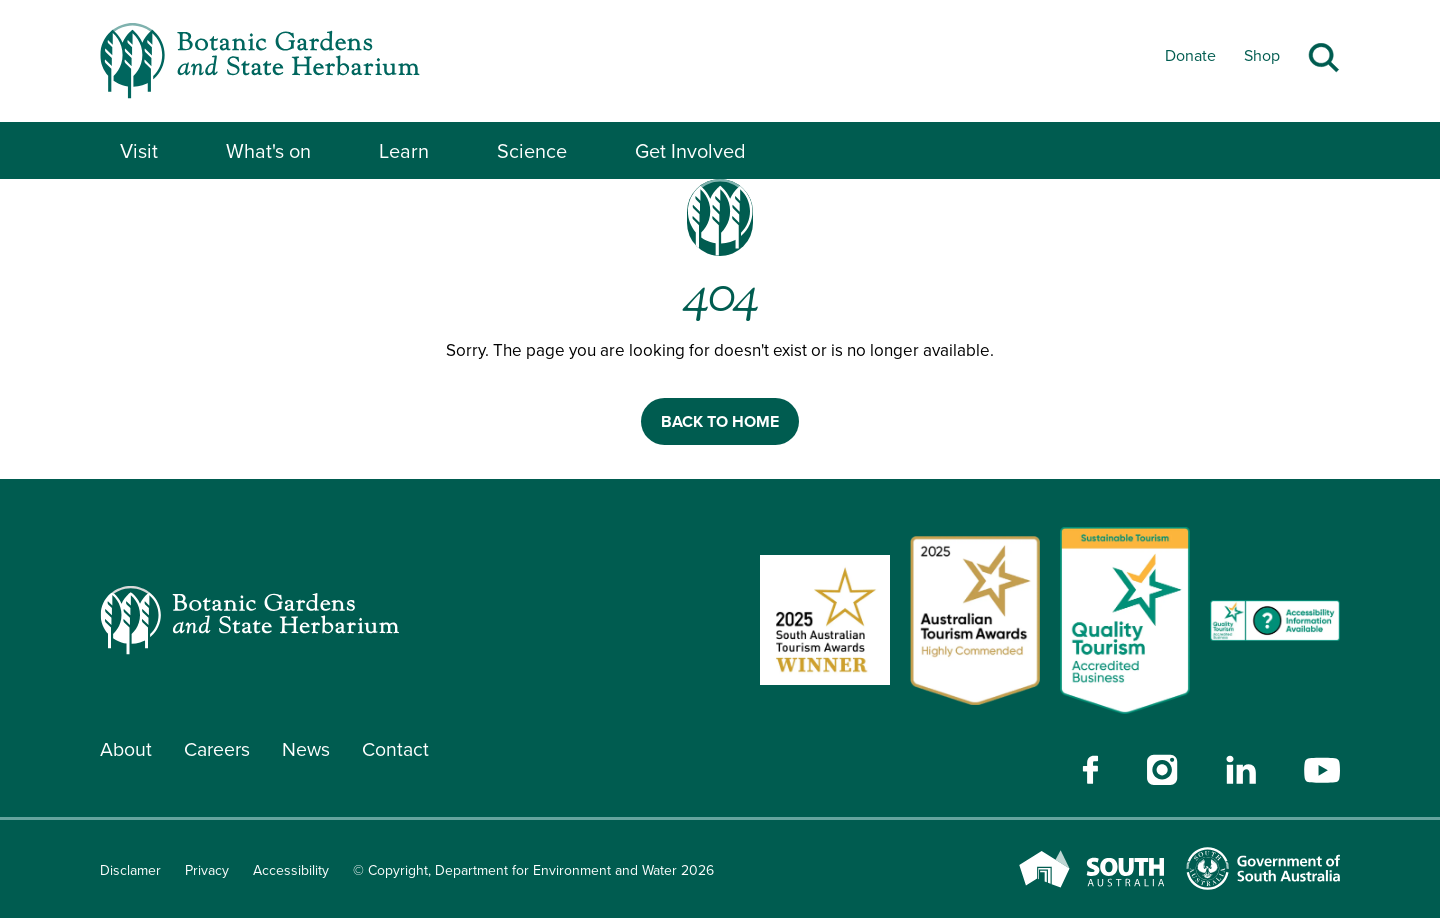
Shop (1262, 55)
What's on (268, 151)
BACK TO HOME (720, 421)
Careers (220, 750)
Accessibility (291, 870)
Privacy (207, 870)
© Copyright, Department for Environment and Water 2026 (533, 870)
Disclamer (130, 870)
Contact (402, 750)
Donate (1190, 55)
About (126, 750)
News (311, 750)
